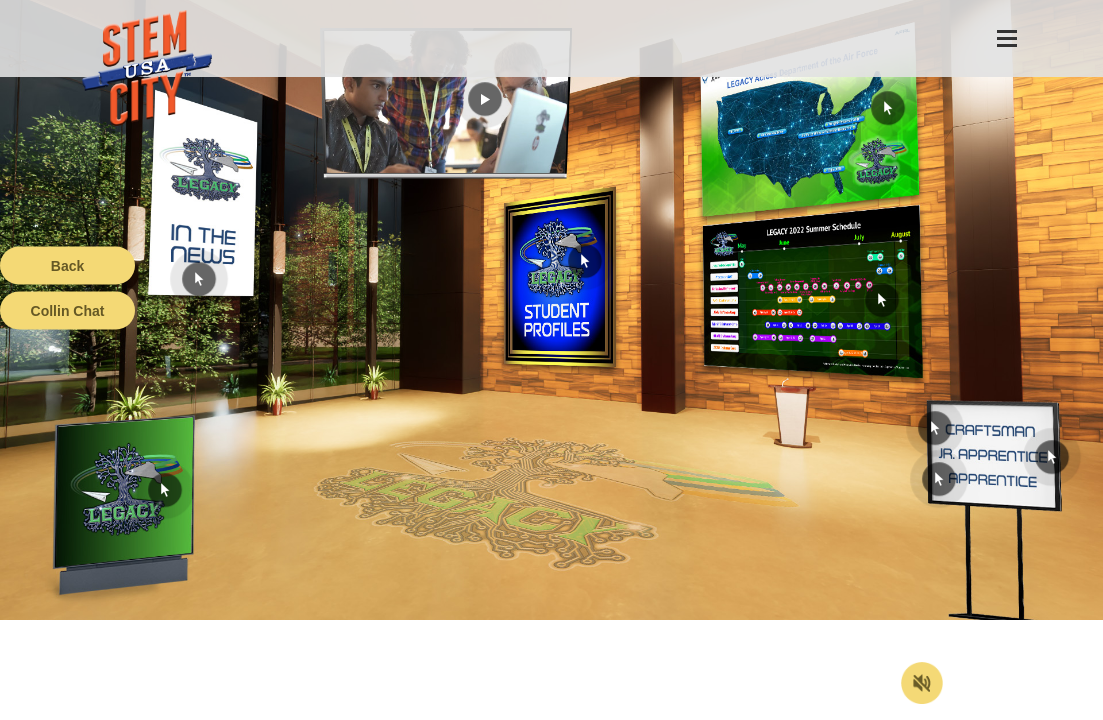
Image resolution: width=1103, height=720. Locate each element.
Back (67, 266)
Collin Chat (68, 311)
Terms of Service (114, 705)
